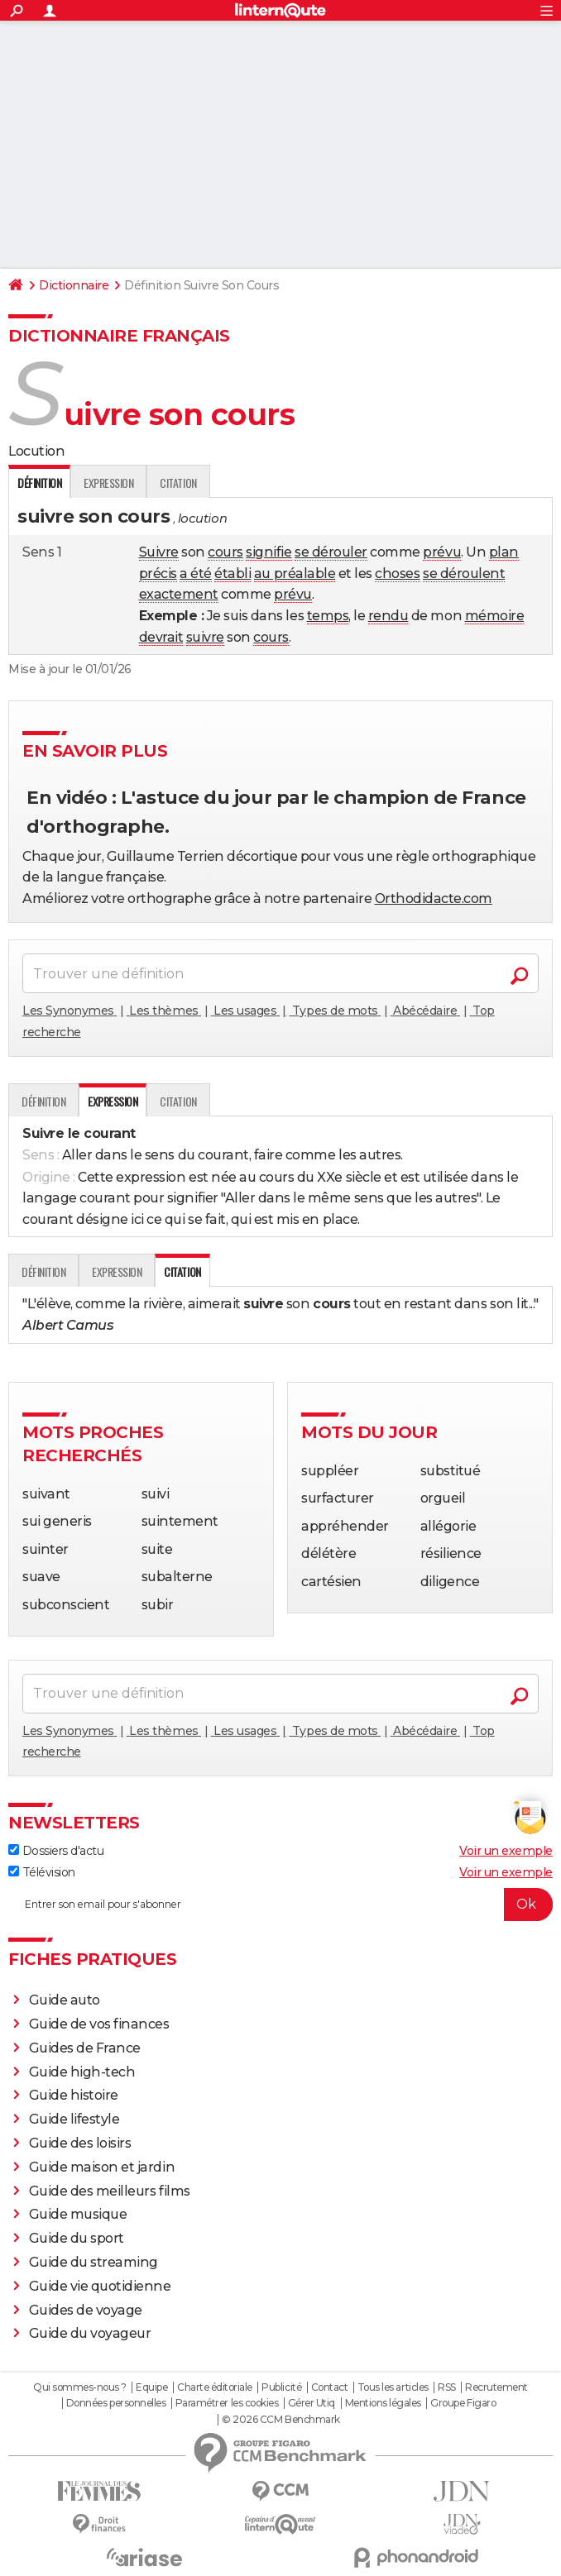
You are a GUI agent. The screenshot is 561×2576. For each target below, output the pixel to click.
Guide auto (64, 2000)
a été (196, 573)
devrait (161, 637)
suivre (205, 637)
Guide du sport (76, 2238)
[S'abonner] (280, 1904)
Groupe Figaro (463, 2403)
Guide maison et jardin (102, 2167)
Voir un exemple (506, 1850)
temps (328, 616)
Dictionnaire (73, 285)
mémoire (495, 616)
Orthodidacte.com (433, 898)
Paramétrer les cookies (226, 2403)
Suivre (159, 552)
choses (397, 573)
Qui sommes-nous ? (80, 2387)
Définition (43, 1101)
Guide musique (78, 2214)
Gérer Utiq (311, 2403)
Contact (329, 2387)
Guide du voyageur (90, 2333)
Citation (178, 482)
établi (232, 573)
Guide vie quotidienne (100, 2286)
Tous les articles (393, 2387)
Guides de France (85, 2048)
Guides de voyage (85, 2310)
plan (504, 552)
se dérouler (331, 552)
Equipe (151, 2387)
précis (158, 573)
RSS (447, 2387)
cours (225, 552)
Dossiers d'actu (55, 1850)
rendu (388, 616)
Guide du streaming (93, 2262)
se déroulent (464, 573)
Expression (108, 482)
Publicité (281, 2387)
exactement (178, 594)
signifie (268, 552)
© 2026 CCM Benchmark (280, 2419)
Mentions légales (383, 2403)
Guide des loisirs (80, 2143)
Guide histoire (73, 2095)
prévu (442, 552)
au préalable (294, 573)
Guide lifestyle (74, 2119)
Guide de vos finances (99, 2024)
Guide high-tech (82, 2072)
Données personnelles (115, 2403)
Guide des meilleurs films (109, 2191)
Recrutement (496, 2387)
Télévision (41, 1872)
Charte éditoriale (214, 2387)
